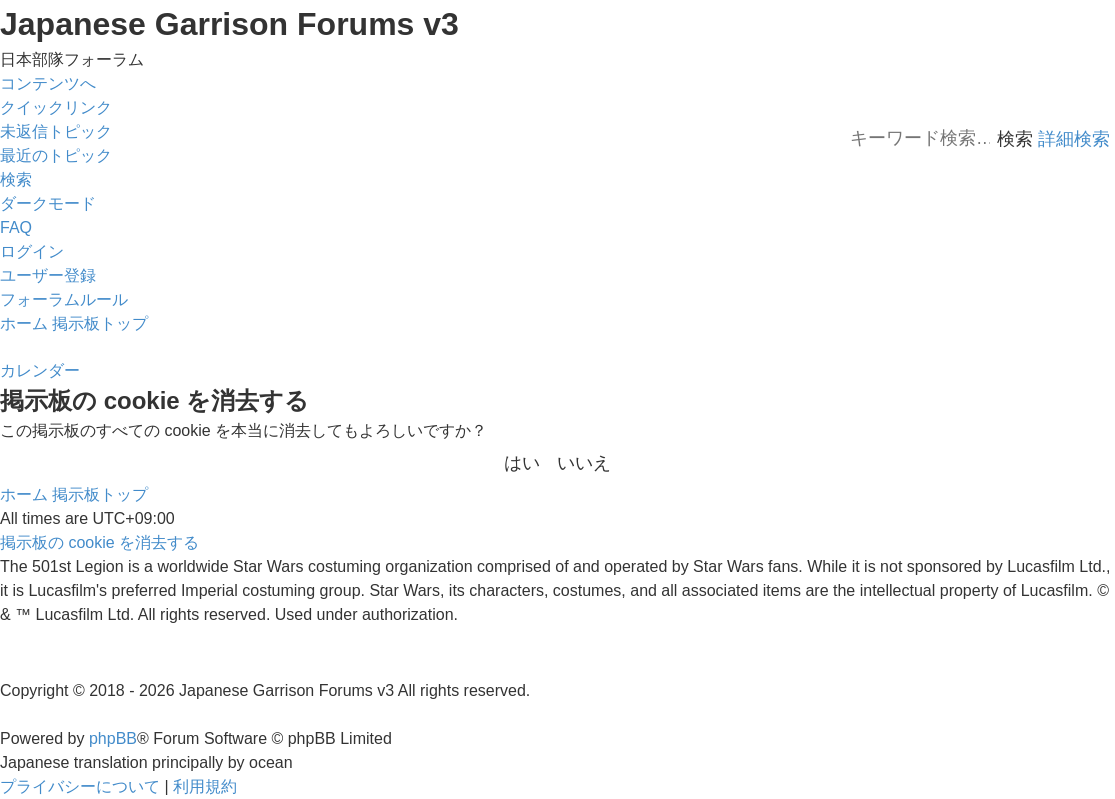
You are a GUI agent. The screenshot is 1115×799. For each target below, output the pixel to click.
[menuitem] (56, 131)
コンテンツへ (48, 83)
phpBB (113, 738)
